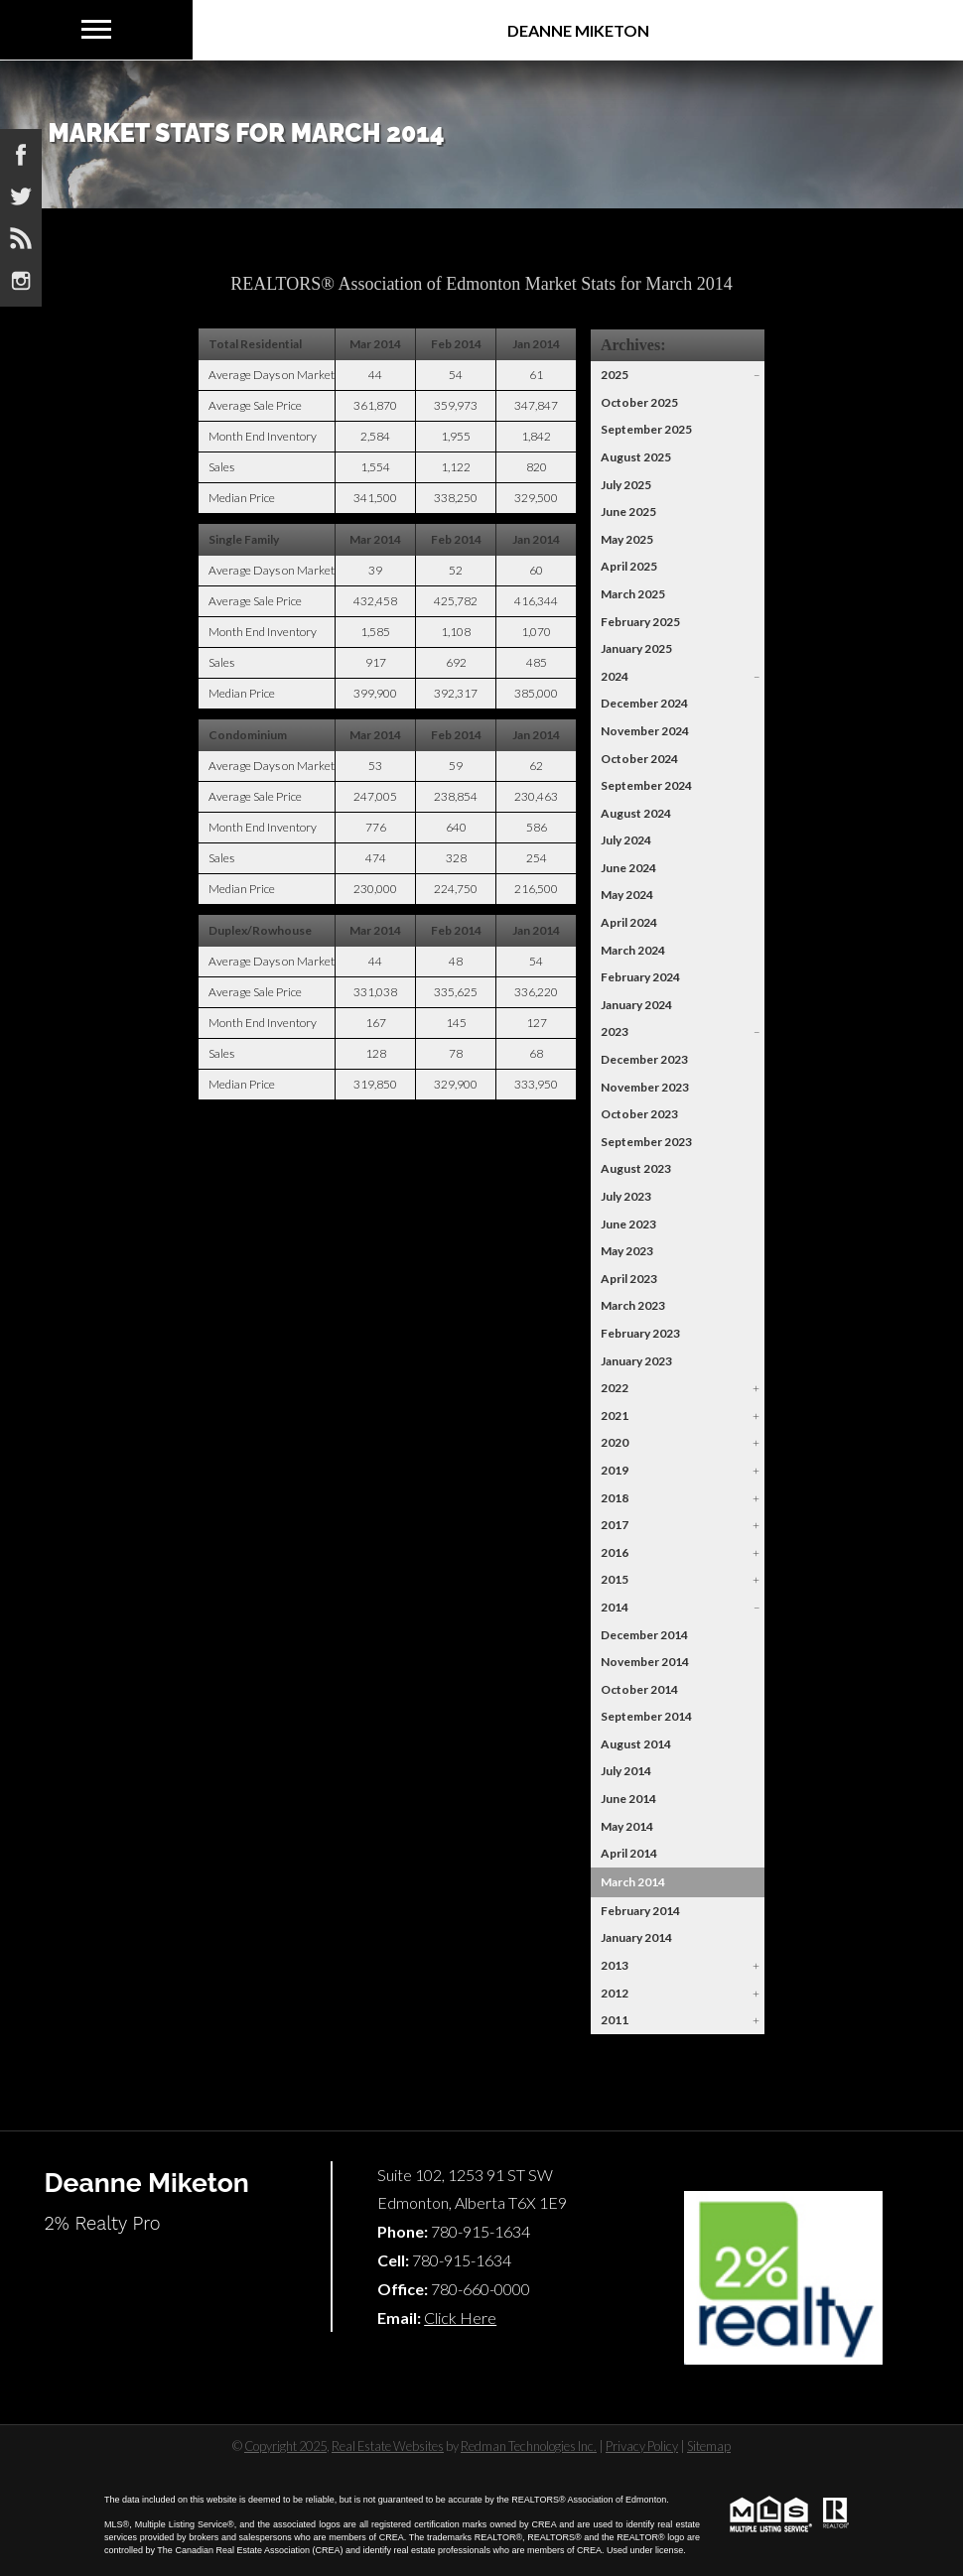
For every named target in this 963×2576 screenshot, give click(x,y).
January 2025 (636, 648)
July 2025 (626, 484)
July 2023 (626, 1196)
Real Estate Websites (388, 2446)
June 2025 (628, 511)
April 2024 (629, 922)
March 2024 (633, 950)
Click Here (460, 2317)
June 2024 (628, 867)
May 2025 (627, 539)
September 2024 (646, 785)
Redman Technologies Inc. (529, 2446)
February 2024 (640, 976)
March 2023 (633, 1305)
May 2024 (627, 894)
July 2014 (626, 1770)
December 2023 (644, 1059)
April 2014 (629, 1853)
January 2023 (636, 1360)
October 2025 (639, 402)
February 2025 (640, 621)
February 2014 (640, 1910)
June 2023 (628, 1224)
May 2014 (627, 1826)
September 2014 (646, 1716)
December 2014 (644, 1634)
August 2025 (636, 457)
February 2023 (640, 1333)
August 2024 (636, 813)
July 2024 (626, 840)
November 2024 (645, 730)
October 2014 (639, 1689)
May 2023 (627, 1250)
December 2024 (644, 703)
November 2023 (645, 1087)
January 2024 (636, 1004)
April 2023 (629, 1278)
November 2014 (645, 1661)
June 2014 (628, 1798)
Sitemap (709, 2446)
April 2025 (629, 566)
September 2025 (646, 429)
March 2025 (633, 593)
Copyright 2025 (285, 2446)
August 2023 (636, 1168)
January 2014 (636, 1937)
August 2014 (636, 1744)
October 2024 (639, 758)
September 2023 (646, 1141)
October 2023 (639, 1113)
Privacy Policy (642, 2446)
